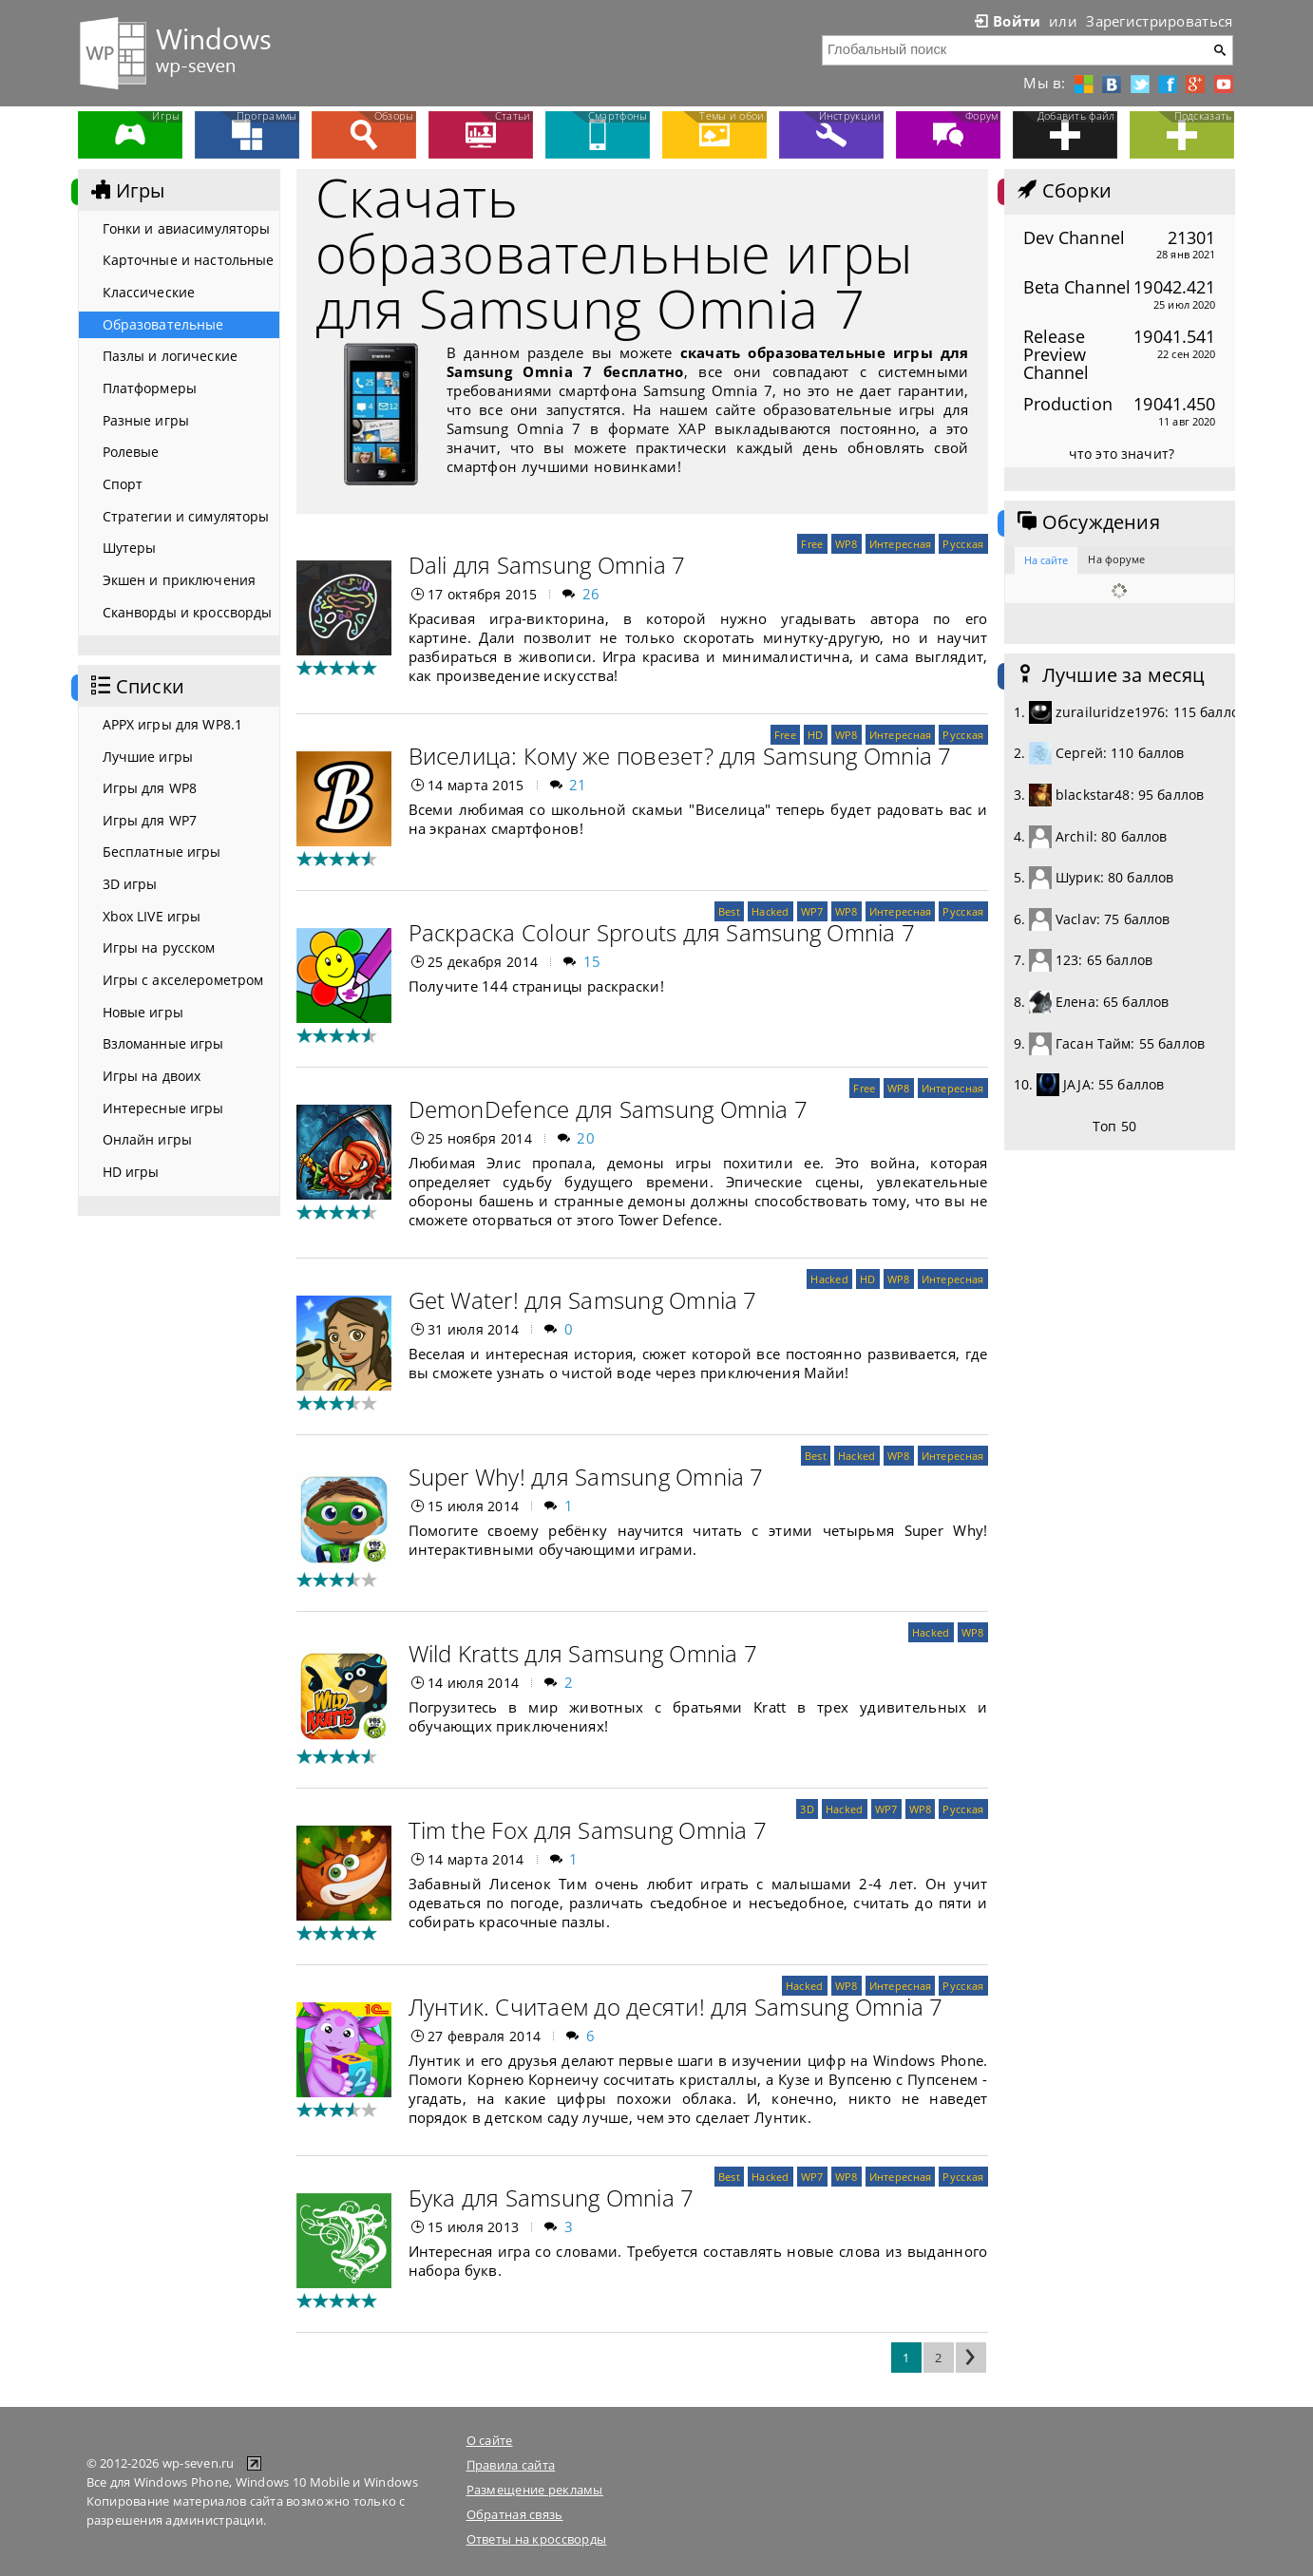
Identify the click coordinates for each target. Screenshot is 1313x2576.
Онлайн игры (148, 1139)
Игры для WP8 (150, 788)
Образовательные (163, 324)
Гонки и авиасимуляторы (187, 228)
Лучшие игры (148, 757)
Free (812, 544)
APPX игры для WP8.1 (173, 724)
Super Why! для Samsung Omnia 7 (586, 1476)
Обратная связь (514, 2514)
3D (807, 1809)
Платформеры (150, 388)
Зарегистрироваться (1159, 20)
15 (592, 961)
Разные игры (146, 420)
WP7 (812, 911)
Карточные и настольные (189, 260)
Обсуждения (1087, 522)
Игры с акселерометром (183, 980)
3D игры (130, 884)
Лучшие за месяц (1110, 675)
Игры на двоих (152, 1076)
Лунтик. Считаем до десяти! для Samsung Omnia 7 (676, 2006)
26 (591, 593)
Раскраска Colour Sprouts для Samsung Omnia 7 (662, 932)
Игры (126, 191)
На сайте (1046, 560)
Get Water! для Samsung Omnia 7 (583, 1300)
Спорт (123, 484)
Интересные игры (163, 1108)
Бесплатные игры (162, 852)
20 (586, 1137)
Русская (962, 544)
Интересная (900, 544)
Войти (1006, 20)
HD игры (131, 1172)
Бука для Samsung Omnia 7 (552, 2197)
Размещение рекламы (534, 2489)
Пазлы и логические (170, 356)
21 (578, 784)
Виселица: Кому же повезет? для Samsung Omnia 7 (680, 755)
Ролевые (131, 452)
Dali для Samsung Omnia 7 (547, 564)
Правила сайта (511, 2464)
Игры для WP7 (150, 820)
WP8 (846, 544)
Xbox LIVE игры (152, 916)
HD (816, 735)
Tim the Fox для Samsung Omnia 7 (588, 1830)
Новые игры (143, 1012)
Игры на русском (159, 947)
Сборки (1063, 191)
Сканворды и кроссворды (188, 612)
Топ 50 (1114, 1126)
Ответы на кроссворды (536, 2539)
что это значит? (1121, 454)
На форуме (1116, 559)
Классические (149, 292)
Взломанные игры (163, 1043)
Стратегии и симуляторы (186, 516)
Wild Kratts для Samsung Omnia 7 (583, 1653)
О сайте (489, 2440)
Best (729, 911)
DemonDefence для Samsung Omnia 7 (609, 1109)
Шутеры (130, 548)
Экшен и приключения (180, 580)
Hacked (771, 911)
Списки (135, 686)
